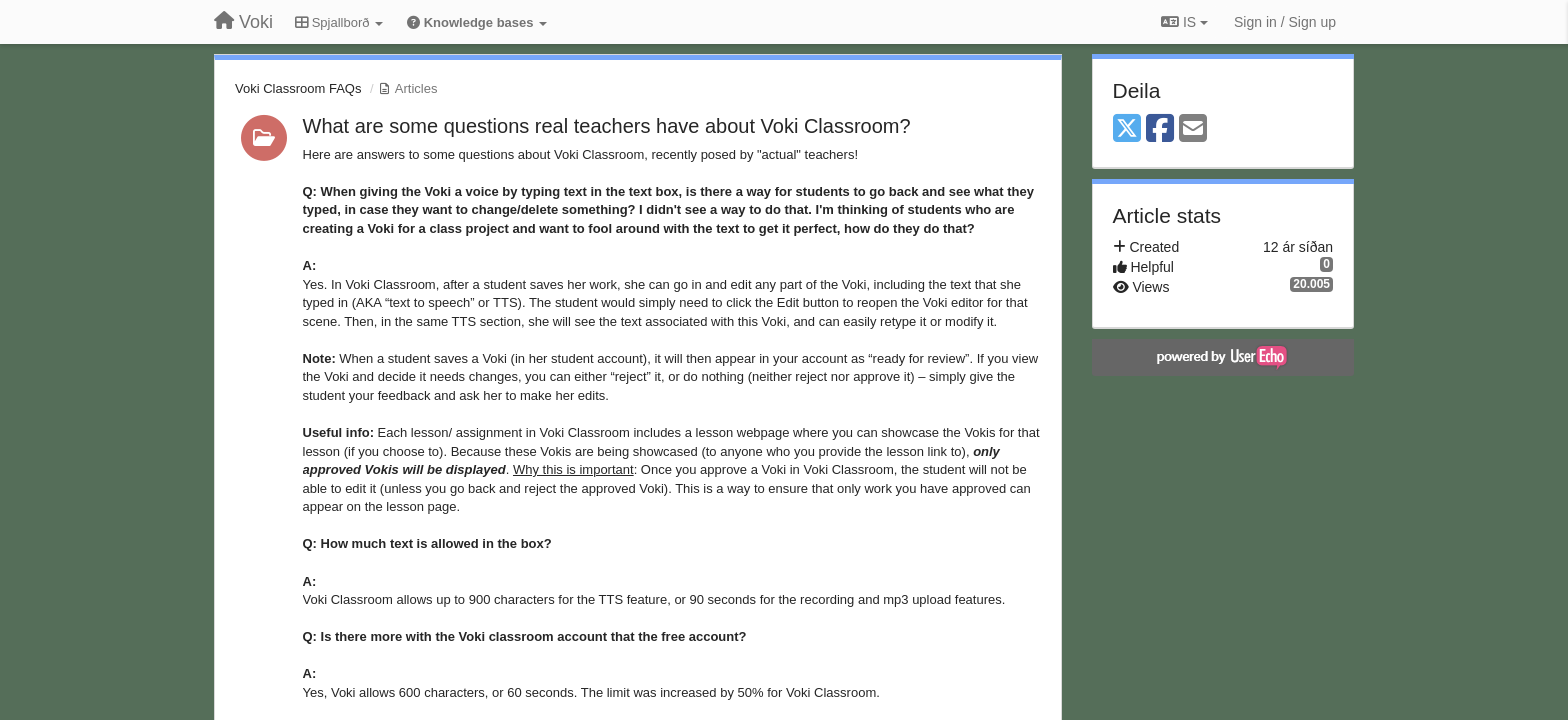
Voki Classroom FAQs (298, 88)
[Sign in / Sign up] (1285, 22)
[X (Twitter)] (1127, 129)
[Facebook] (1160, 129)
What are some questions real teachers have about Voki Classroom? (607, 126)
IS (1184, 22)
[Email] (1193, 129)
